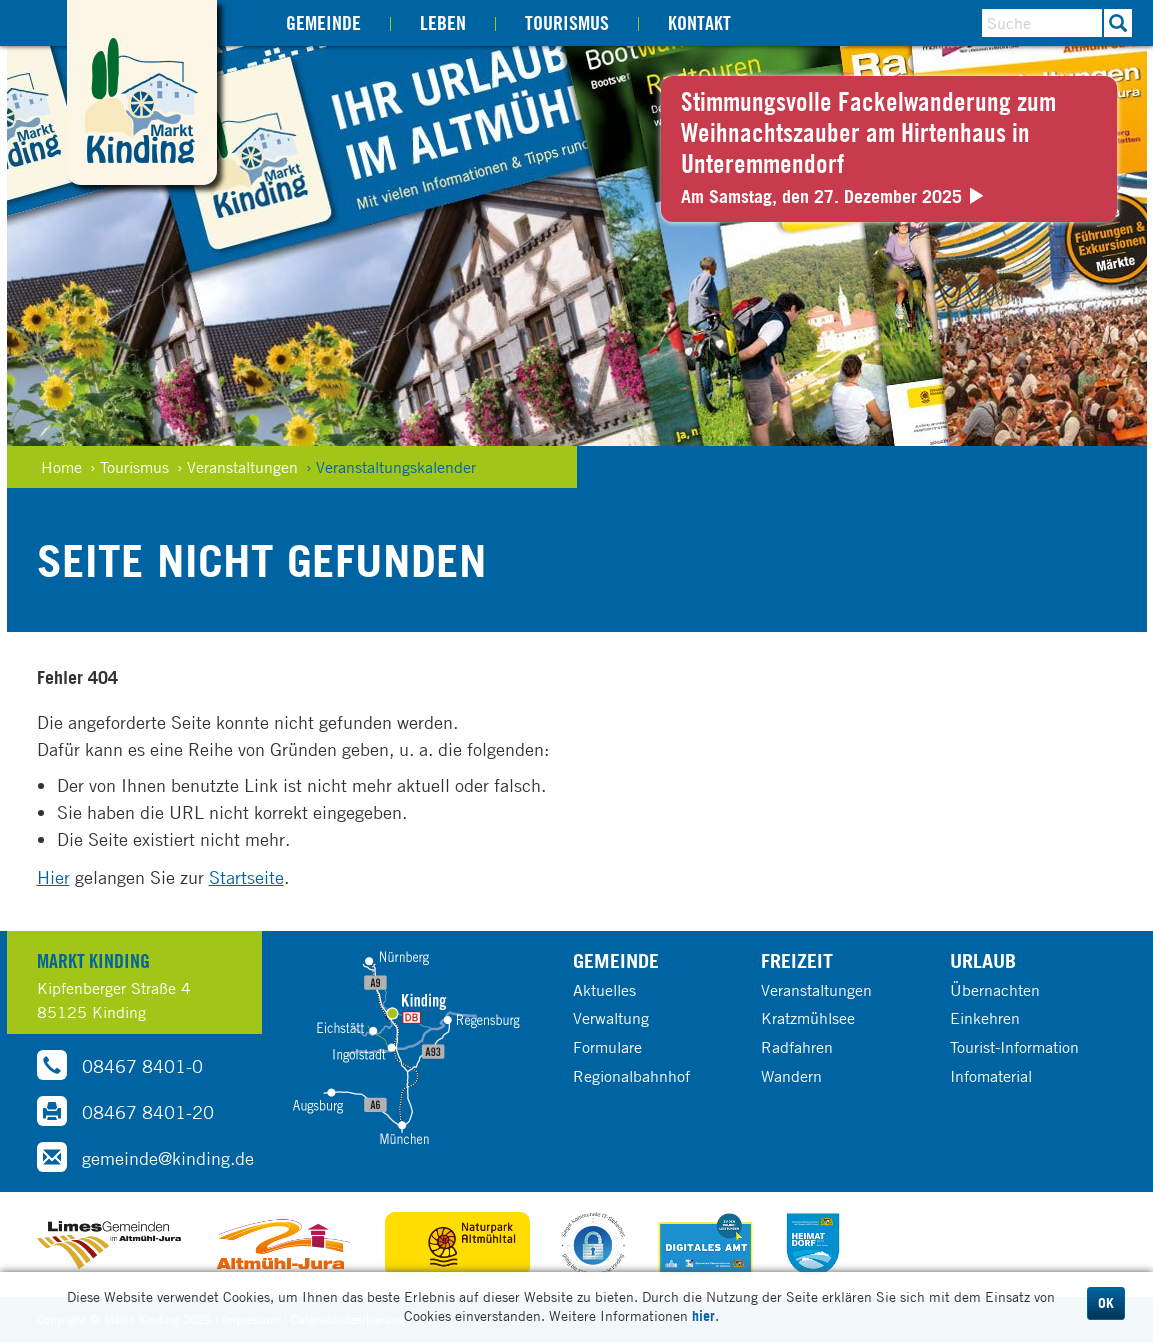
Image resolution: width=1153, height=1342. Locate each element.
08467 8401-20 (125, 1111)
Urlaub (983, 960)
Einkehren (985, 1018)
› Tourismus (129, 467)
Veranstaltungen (816, 990)
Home (61, 467)
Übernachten (995, 990)
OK (1106, 1303)
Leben (443, 22)
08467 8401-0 (120, 1065)
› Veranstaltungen (237, 467)
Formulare (607, 1047)
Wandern (791, 1076)
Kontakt (699, 22)
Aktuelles (604, 990)
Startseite (246, 877)
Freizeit (797, 960)
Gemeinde (323, 22)
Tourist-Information (1014, 1047)
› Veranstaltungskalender (391, 467)
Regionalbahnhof (631, 1076)
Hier (53, 877)
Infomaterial (991, 1076)
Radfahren (797, 1047)
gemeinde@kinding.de (145, 1157)
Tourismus (567, 22)
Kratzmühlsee (808, 1018)
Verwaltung (611, 1018)
